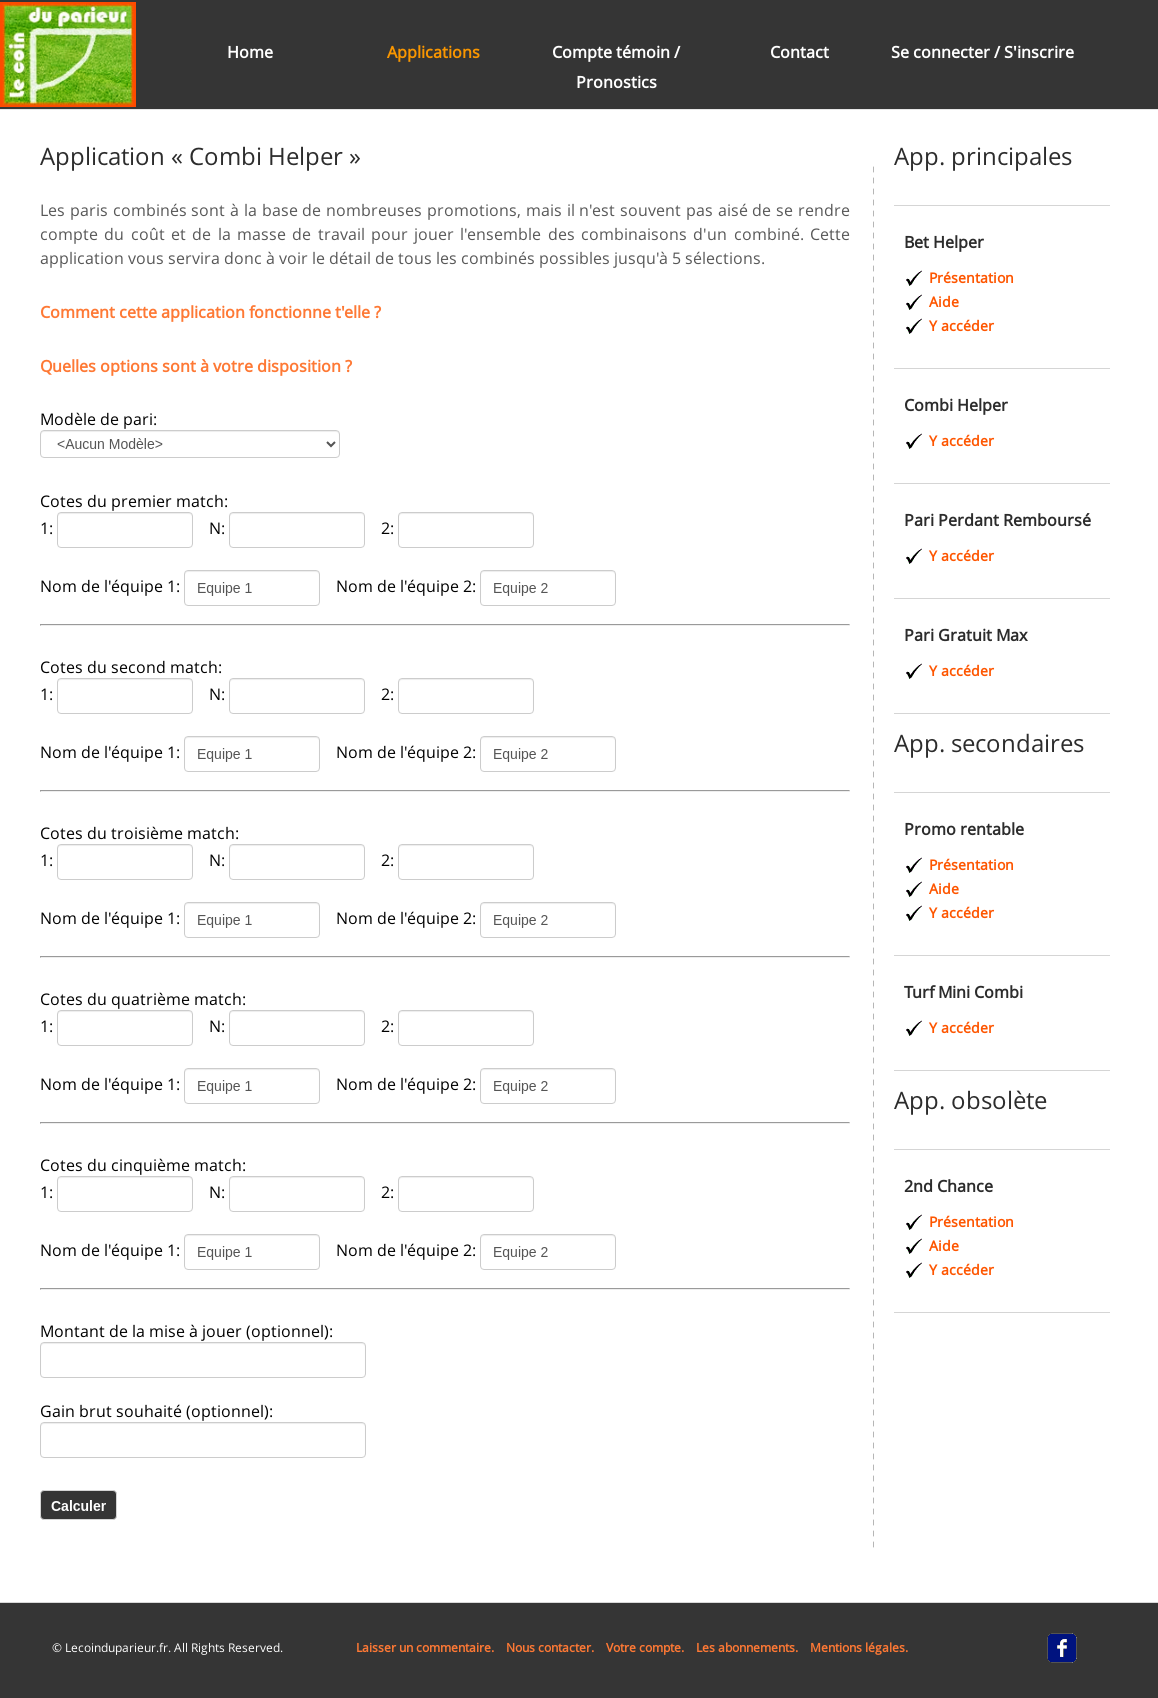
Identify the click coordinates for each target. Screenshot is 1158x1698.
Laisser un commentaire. (425, 1647)
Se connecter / (947, 52)
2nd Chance (948, 1186)
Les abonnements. (747, 1647)
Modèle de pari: (98, 419)
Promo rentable (964, 829)
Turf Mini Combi (963, 992)
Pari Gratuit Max (965, 635)
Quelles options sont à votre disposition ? (196, 366)
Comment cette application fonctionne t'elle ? (210, 312)
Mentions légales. (859, 1647)
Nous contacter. (550, 1647)
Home (250, 52)
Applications (433, 52)
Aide (944, 301)
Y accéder (961, 325)
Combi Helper (956, 405)
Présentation (971, 277)
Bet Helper (944, 242)
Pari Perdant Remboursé (997, 520)
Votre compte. (645, 1647)
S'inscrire (1039, 52)
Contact (799, 52)
